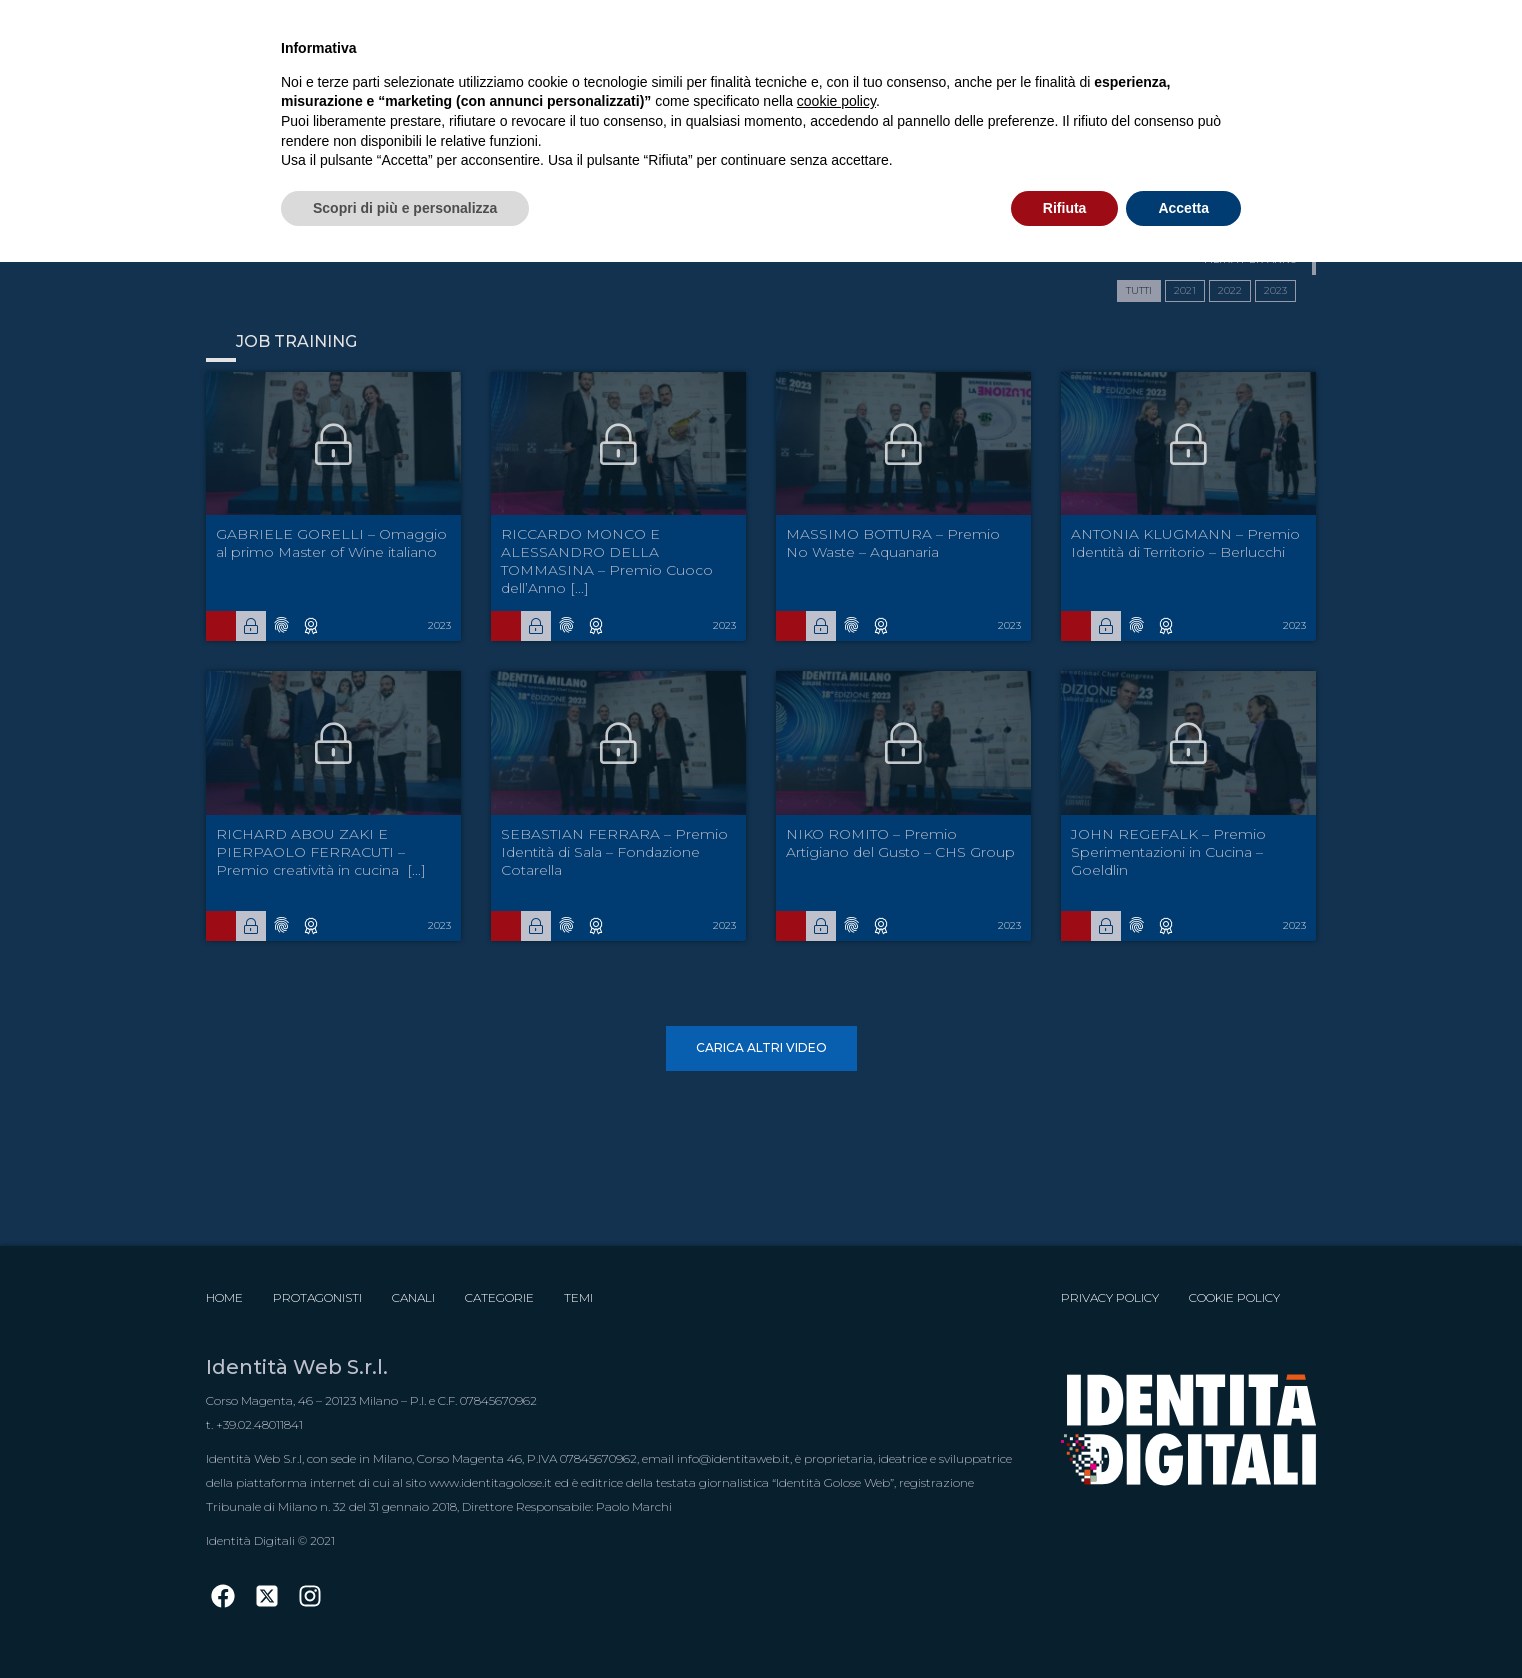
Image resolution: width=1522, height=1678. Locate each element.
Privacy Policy (1110, 1297)
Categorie (499, 1297)
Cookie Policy (1234, 1297)
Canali (413, 1297)
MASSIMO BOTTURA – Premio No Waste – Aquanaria (893, 543)
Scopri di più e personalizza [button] (405, 208)
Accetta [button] (1183, 208)
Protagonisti (317, 1297)
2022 (1230, 290)
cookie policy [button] (836, 101)
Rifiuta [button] (1065, 208)
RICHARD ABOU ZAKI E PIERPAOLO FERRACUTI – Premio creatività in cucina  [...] (321, 852)
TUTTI (1139, 290)
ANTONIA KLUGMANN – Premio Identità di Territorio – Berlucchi (1185, 543)
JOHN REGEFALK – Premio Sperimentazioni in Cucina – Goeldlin (1168, 852)
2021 (1185, 290)
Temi (578, 1297)
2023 (1275, 290)
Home (224, 1297)
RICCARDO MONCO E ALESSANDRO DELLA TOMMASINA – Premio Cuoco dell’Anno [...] (607, 561)
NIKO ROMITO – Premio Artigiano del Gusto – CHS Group (900, 843)
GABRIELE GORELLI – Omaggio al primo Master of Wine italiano (331, 543)
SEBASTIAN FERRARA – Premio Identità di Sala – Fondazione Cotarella (614, 852)
